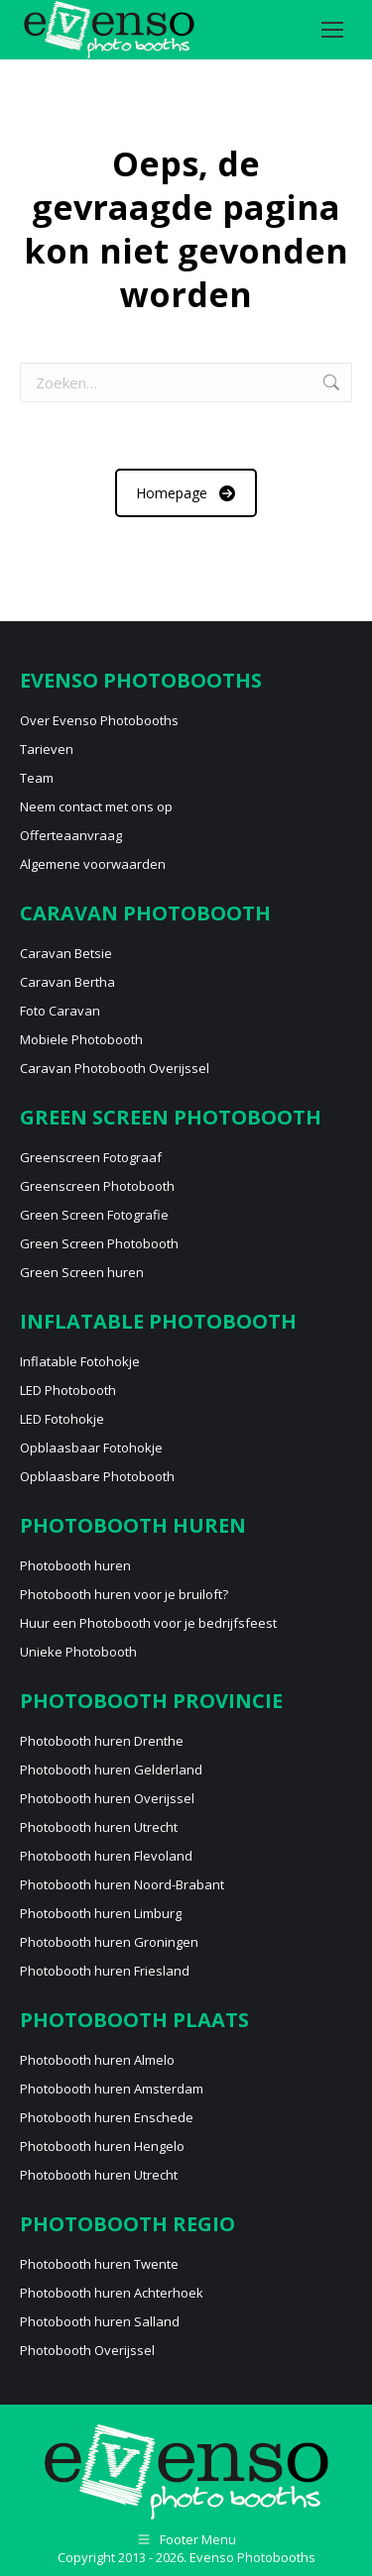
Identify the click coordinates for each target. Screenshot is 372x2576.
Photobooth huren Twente (99, 2264)
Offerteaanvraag (71, 835)
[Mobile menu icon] (332, 30)
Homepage (185, 492)
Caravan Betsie (66, 953)
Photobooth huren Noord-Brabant (122, 1884)
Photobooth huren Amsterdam (111, 2088)
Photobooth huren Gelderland (111, 1769)
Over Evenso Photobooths (99, 720)
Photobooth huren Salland (100, 2321)
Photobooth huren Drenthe (102, 1741)
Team (37, 778)
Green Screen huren (82, 1272)
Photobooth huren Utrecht (99, 1827)
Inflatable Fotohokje (80, 1361)
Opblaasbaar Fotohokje (91, 1447)
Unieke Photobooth (78, 1652)
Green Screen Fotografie (94, 1215)
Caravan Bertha (67, 982)
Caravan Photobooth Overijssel (114, 1068)
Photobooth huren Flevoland (106, 1856)
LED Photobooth (68, 1390)
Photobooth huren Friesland (104, 1971)
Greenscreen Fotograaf (91, 1157)
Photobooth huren (75, 1565)
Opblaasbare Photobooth (97, 1476)
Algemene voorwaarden (93, 864)
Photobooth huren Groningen (109, 1942)
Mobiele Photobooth (81, 1039)
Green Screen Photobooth (99, 1243)
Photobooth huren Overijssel (107, 1798)
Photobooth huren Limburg (101, 1913)
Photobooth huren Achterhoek (111, 2293)
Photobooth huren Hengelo (102, 2146)
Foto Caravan (60, 1011)
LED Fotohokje (62, 1419)
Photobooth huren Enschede (106, 2117)
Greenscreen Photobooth (97, 1186)
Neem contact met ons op (96, 806)
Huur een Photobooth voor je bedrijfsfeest (148, 1623)
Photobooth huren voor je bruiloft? (124, 1594)
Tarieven (46, 749)
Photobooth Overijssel (87, 2350)
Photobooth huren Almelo (97, 2060)
